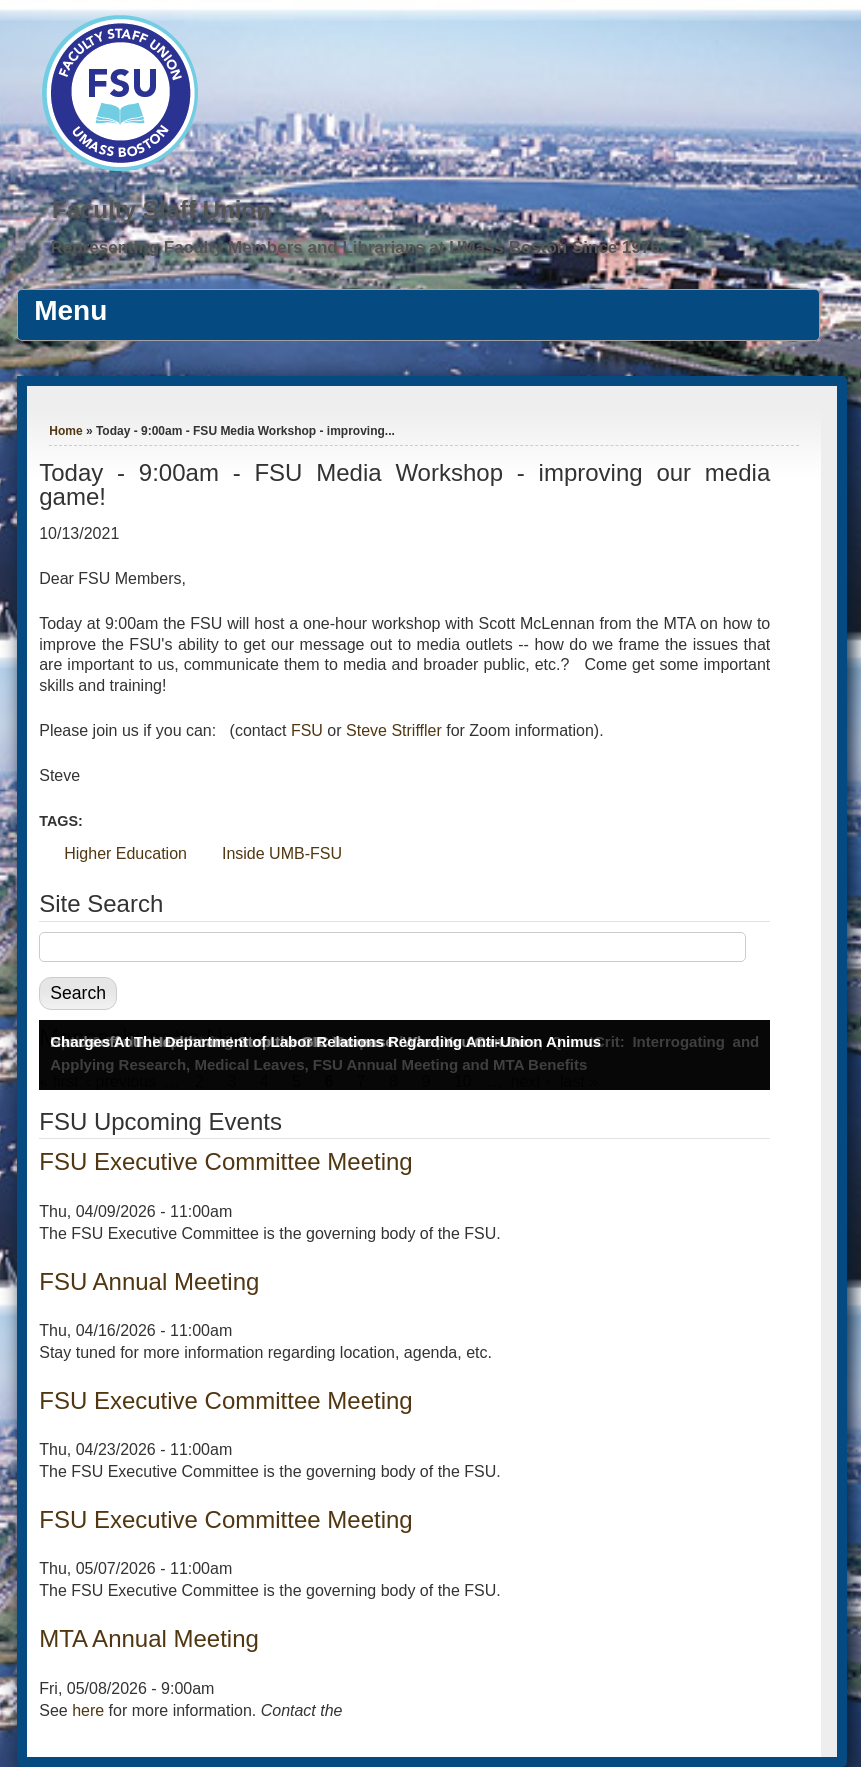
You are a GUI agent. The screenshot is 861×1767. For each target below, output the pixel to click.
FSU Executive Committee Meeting (225, 1161)
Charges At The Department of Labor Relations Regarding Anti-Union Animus (325, 1041)
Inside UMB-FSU (282, 853)
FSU (309, 730)
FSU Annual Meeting (149, 1281)
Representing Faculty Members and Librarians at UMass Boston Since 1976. (358, 247)
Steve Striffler (394, 730)
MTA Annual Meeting (149, 1638)
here (88, 1710)
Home (65, 431)
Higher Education (125, 853)
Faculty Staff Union (161, 209)
